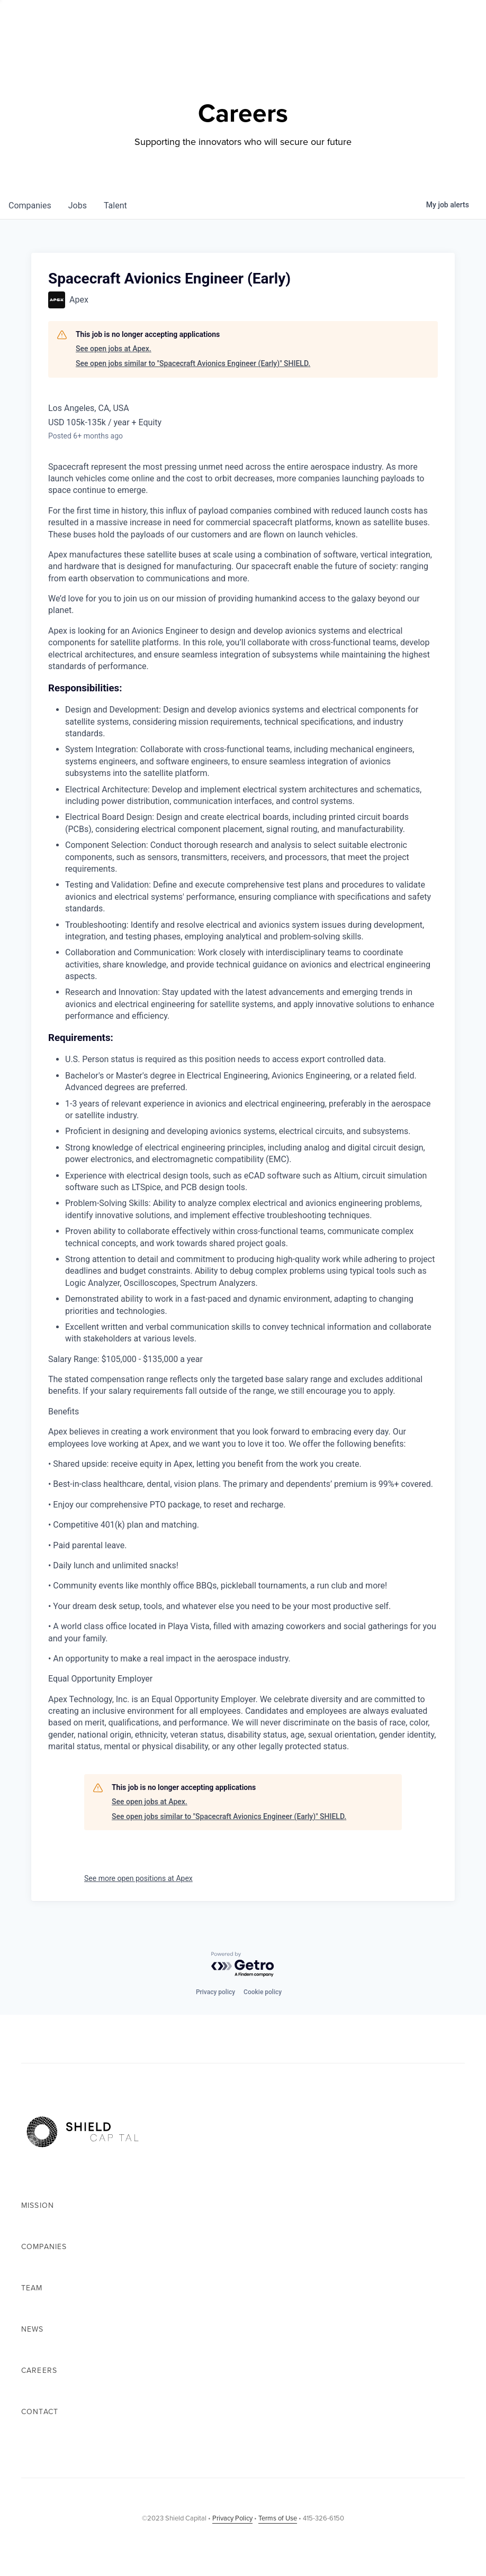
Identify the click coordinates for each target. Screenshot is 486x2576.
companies (29, 205)
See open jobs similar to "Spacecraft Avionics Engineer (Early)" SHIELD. (193, 363)
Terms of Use (277, 2518)
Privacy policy (215, 1992)
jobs (77, 205)
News (32, 2329)
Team (32, 2288)
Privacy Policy (232, 2518)
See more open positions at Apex (138, 1878)
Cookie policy (263, 1992)
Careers (39, 2370)
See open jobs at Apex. (113, 348)
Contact (39, 2411)
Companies (44, 2246)
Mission (37, 2205)
